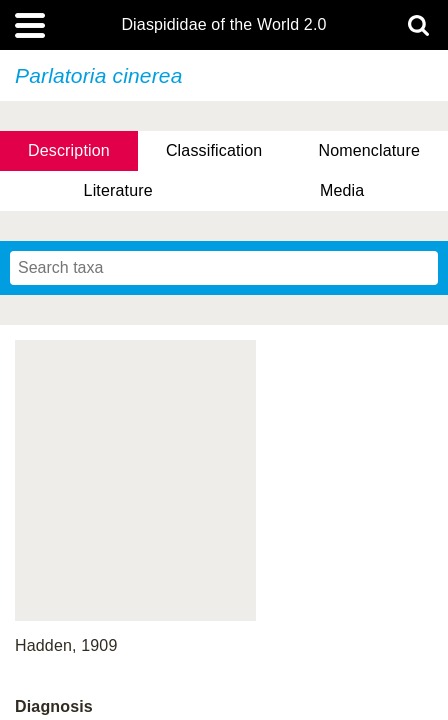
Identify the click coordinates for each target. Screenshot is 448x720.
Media (342, 190)
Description (69, 150)
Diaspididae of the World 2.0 (223, 25)
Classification (214, 150)
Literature (118, 190)
